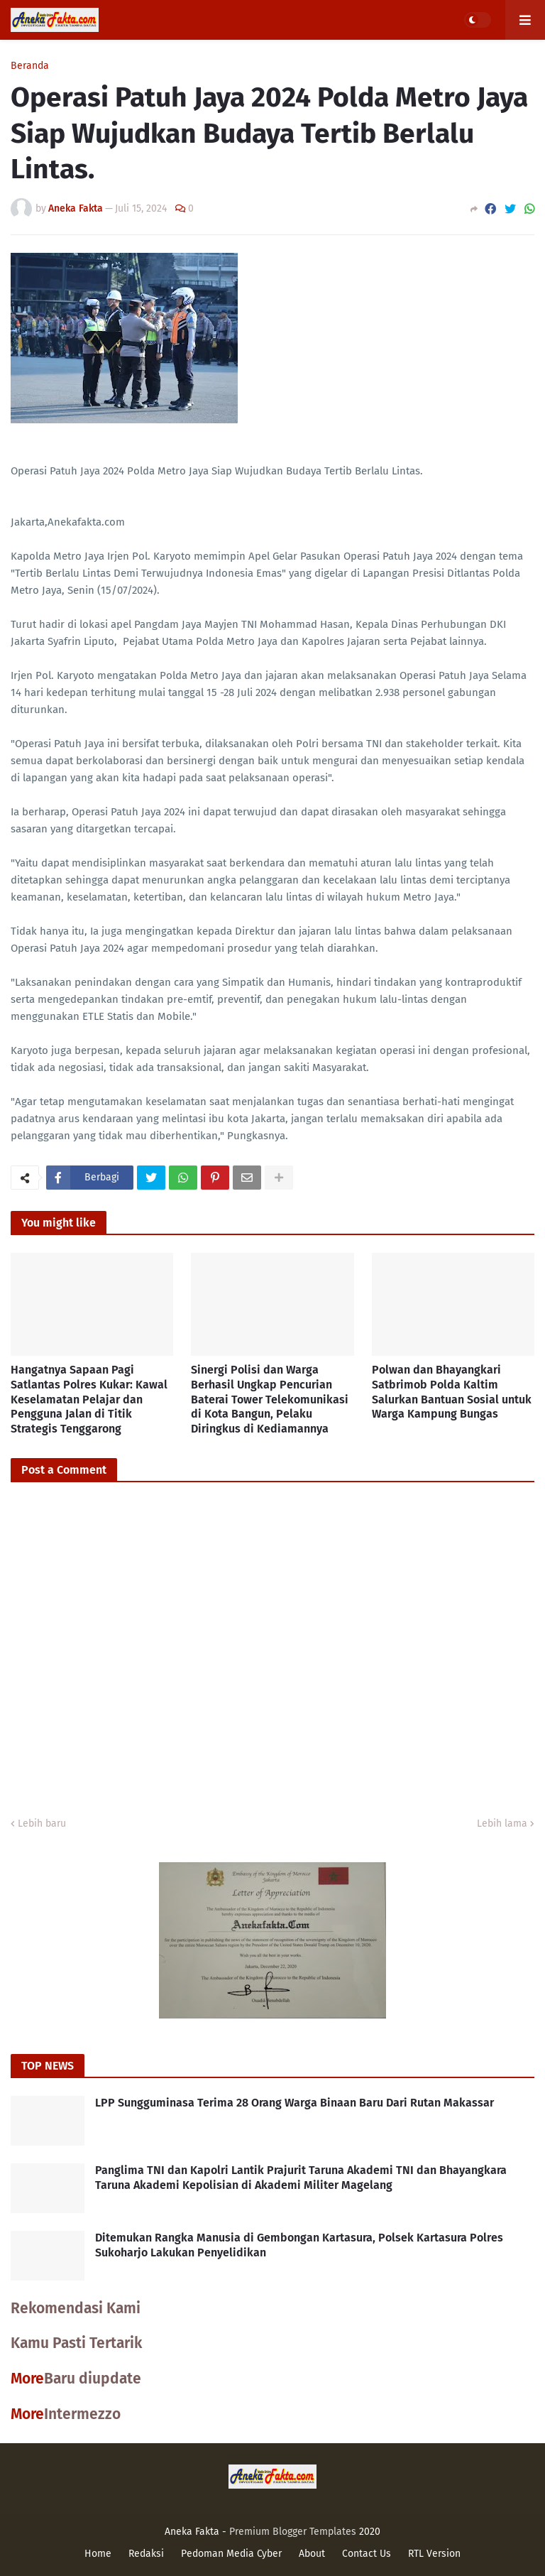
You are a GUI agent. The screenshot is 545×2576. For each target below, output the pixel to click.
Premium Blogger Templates (292, 2532)
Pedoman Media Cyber (231, 2554)
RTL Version (434, 2554)
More (27, 2378)
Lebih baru (42, 1823)
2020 (369, 2532)
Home (97, 2554)
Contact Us (366, 2554)
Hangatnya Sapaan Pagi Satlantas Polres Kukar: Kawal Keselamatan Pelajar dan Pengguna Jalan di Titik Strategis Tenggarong (89, 1399)
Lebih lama (502, 1823)
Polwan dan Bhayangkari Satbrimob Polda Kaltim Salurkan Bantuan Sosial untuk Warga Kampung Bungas (452, 1391)
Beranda (30, 66)
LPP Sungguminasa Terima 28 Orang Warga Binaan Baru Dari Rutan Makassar (294, 2102)
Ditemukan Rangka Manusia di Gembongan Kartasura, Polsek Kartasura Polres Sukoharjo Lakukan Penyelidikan (299, 2245)
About (312, 2554)
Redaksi (146, 2554)
